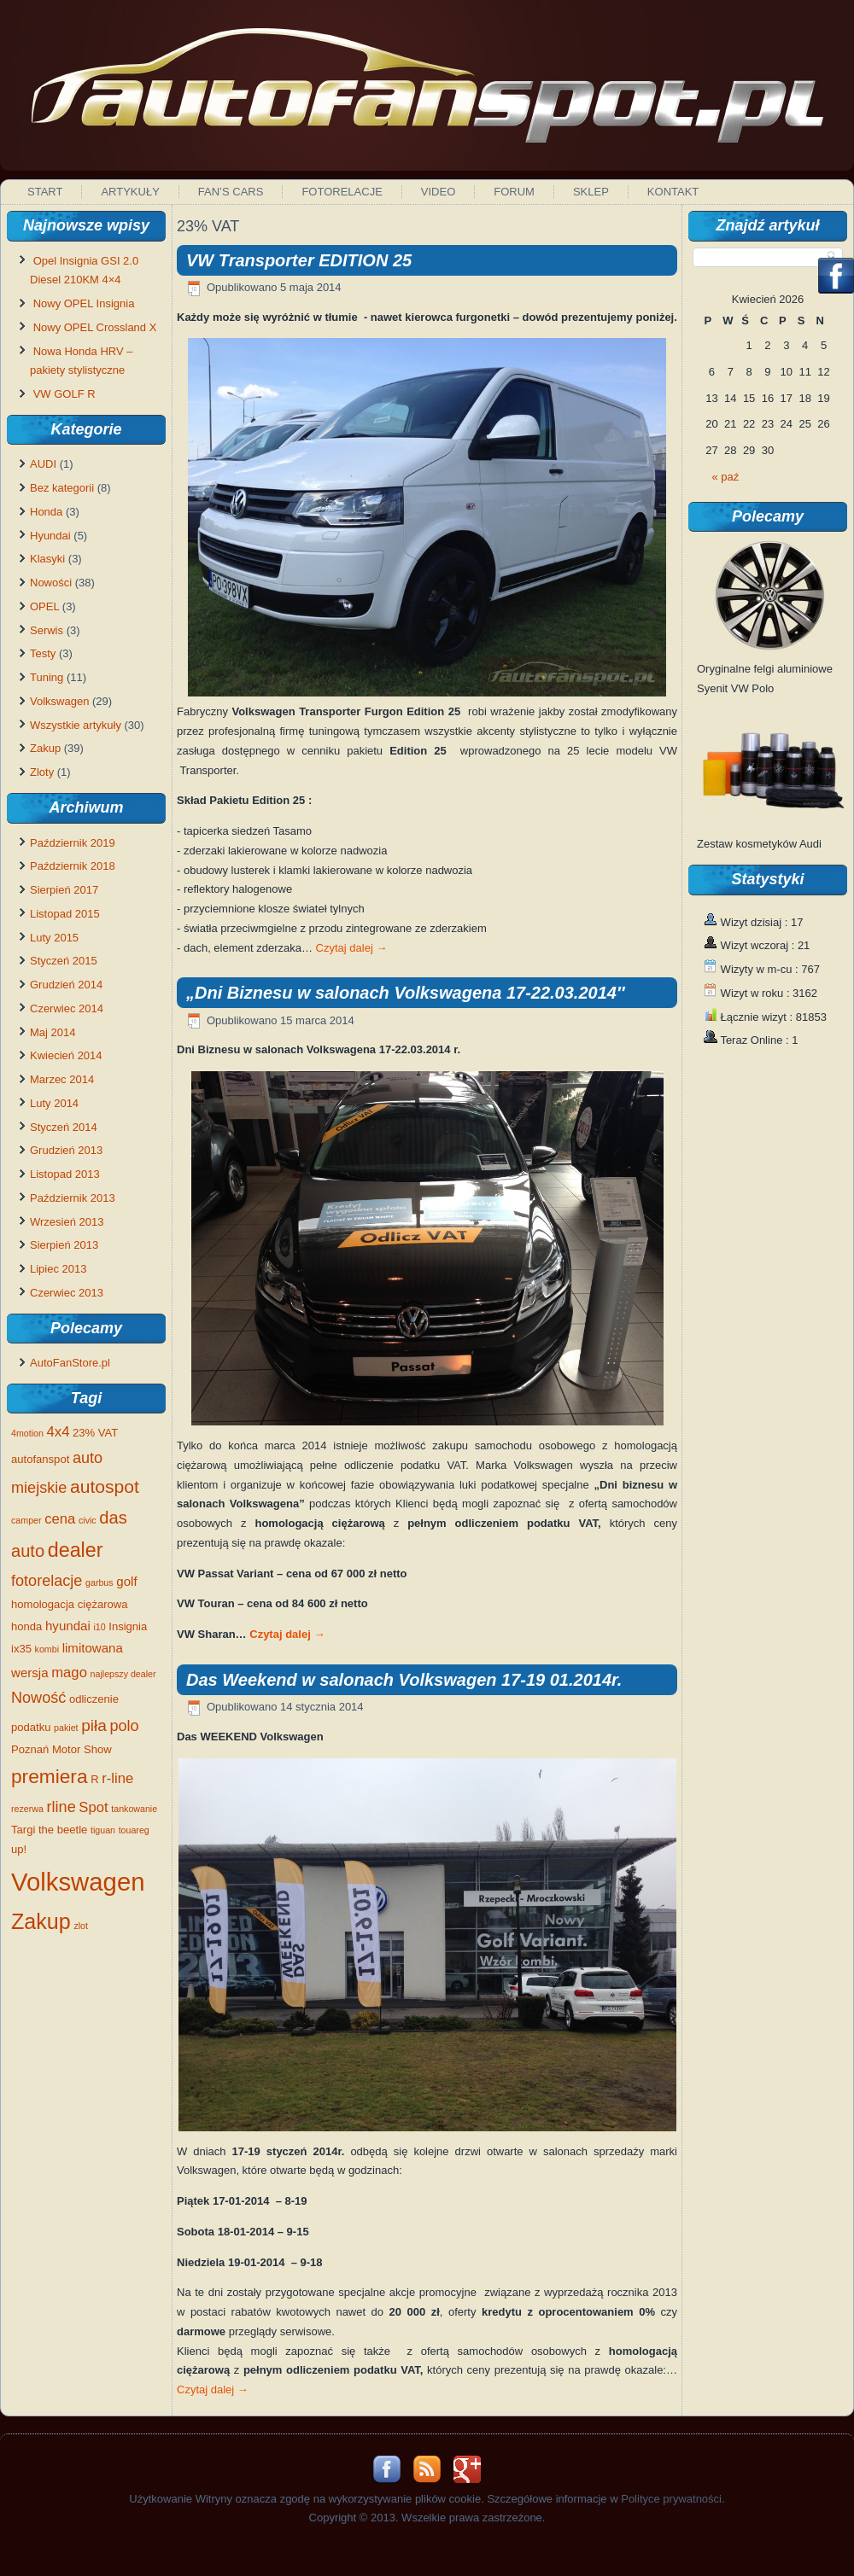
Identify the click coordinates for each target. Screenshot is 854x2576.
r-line (117, 1778)
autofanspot (40, 1459)
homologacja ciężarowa (69, 1604)
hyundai (68, 1625)
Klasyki (47, 558)
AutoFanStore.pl (70, 1362)
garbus (99, 1582)
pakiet (66, 1727)
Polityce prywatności (671, 2498)
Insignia (127, 1626)
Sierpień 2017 (64, 889)
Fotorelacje (341, 191)
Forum (514, 191)
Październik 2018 (72, 866)
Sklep (591, 191)
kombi (47, 1649)
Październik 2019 (72, 842)
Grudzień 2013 (66, 1150)
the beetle (62, 1829)
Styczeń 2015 (63, 960)
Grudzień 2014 (66, 984)
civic (88, 1520)
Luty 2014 (54, 1103)
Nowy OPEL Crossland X (95, 327)
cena (59, 1519)
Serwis (46, 630)
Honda (46, 511)
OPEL (44, 606)
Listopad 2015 (65, 913)
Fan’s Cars (231, 191)
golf (126, 1581)
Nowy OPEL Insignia (84, 303)
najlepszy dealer (123, 1674)
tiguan (103, 1830)
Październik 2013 (72, 1198)
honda (26, 1626)
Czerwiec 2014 (66, 1008)
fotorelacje (46, 1580)
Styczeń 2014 (63, 1127)
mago (69, 1672)
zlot (80, 1925)
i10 (99, 1627)
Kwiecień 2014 (66, 1055)
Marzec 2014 (62, 1079)
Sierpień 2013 (64, 1244)
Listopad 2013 (65, 1174)
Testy (43, 653)
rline (61, 1806)
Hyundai (50, 535)
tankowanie (134, 1809)
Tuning (46, 677)
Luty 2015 (54, 937)
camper (26, 1520)
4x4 (58, 1432)
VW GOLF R (64, 394)
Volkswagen (59, 701)
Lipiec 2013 (58, 1268)
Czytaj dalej (352, 947)
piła (94, 1725)
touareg (134, 1830)
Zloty (42, 772)
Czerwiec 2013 (66, 1292)
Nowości (51, 582)
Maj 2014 (52, 1032)
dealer (75, 1550)
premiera (49, 1776)
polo (124, 1725)
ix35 (21, 1648)
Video (438, 191)
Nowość (38, 1697)
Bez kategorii (62, 487)
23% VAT (95, 1432)
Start (44, 191)
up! (18, 1849)
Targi (23, 1829)
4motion (27, 1433)
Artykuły (130, 191)
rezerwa (27, 1809)
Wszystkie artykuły (75, 725)
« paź (726, 476)
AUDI (43, 464)
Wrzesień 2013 (66, 1221)
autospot (104, 1486)
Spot (93, 1807)
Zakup (45, 748)
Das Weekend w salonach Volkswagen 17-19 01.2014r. (404, 1679)
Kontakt (673, 191)
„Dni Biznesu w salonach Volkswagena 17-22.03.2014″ (405, 992)
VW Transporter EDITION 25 (299, 260)
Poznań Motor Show (61, 1749)
